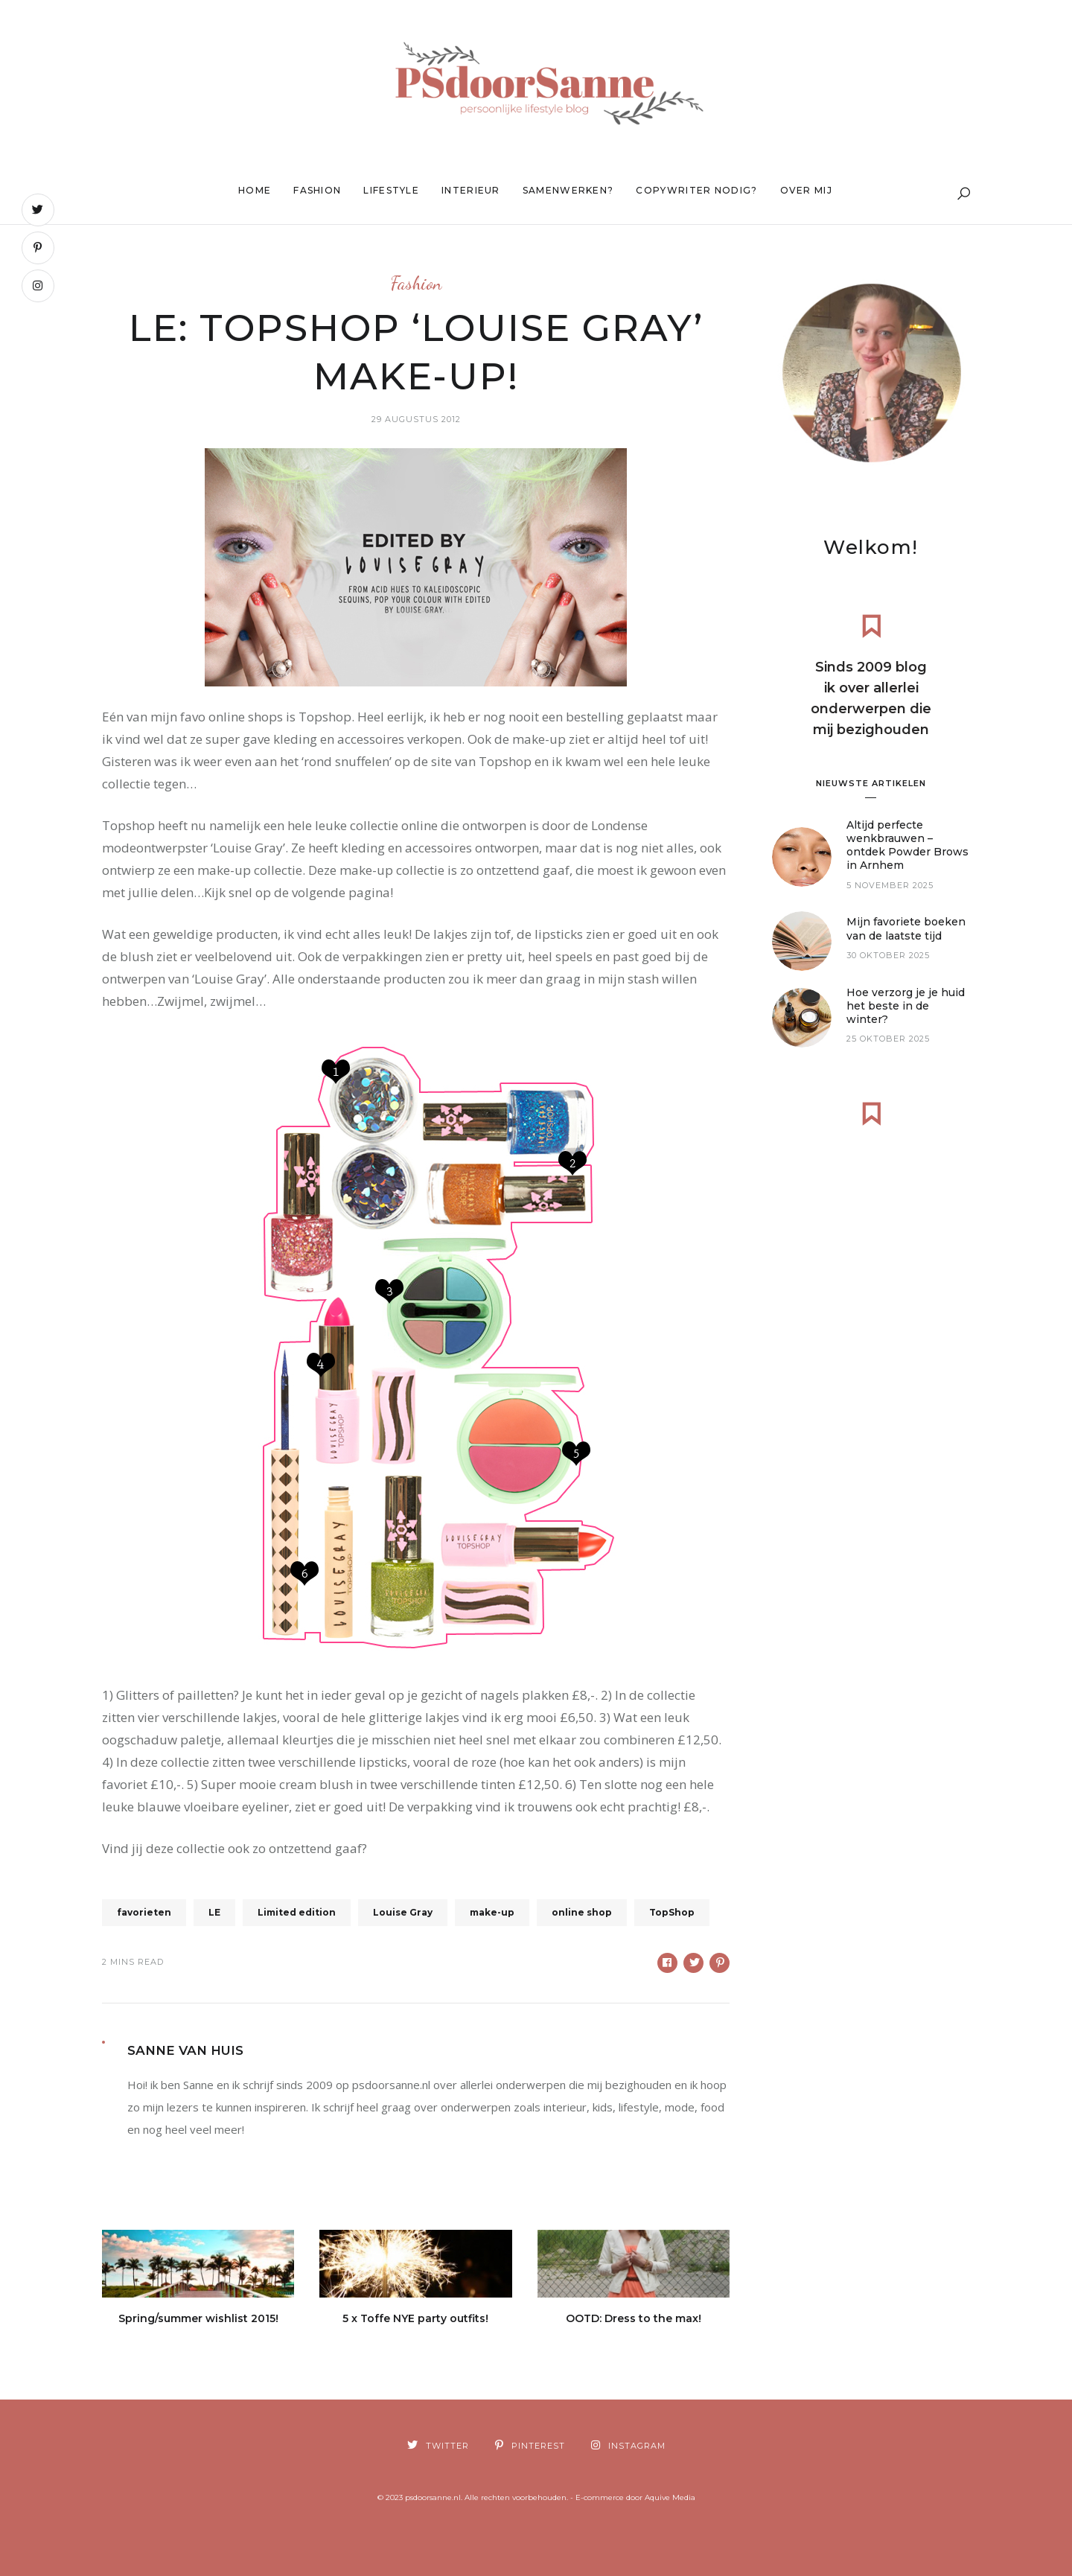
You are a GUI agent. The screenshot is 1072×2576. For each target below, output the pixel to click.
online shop (582, 1912)
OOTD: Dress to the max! (633, 2318)
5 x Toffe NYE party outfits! (415, 2318)
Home (254, 190)
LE (214, 1912)
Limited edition (297, 1912)
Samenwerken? (568, 190)
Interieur (470, 190)
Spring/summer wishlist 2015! (198, 2318)
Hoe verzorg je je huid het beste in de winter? (905, 1017)
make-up (492, 1912)
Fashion (317, 190)
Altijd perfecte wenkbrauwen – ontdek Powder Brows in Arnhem (907, 856)
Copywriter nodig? (696, 190)
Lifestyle (391, 190)
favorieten (144, 1912)
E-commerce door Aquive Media (635, 2497)
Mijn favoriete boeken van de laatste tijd (906, 939)
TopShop (672, 1912)
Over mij (806, 190)
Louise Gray (403, 1912)
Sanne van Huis (185, 2050)
